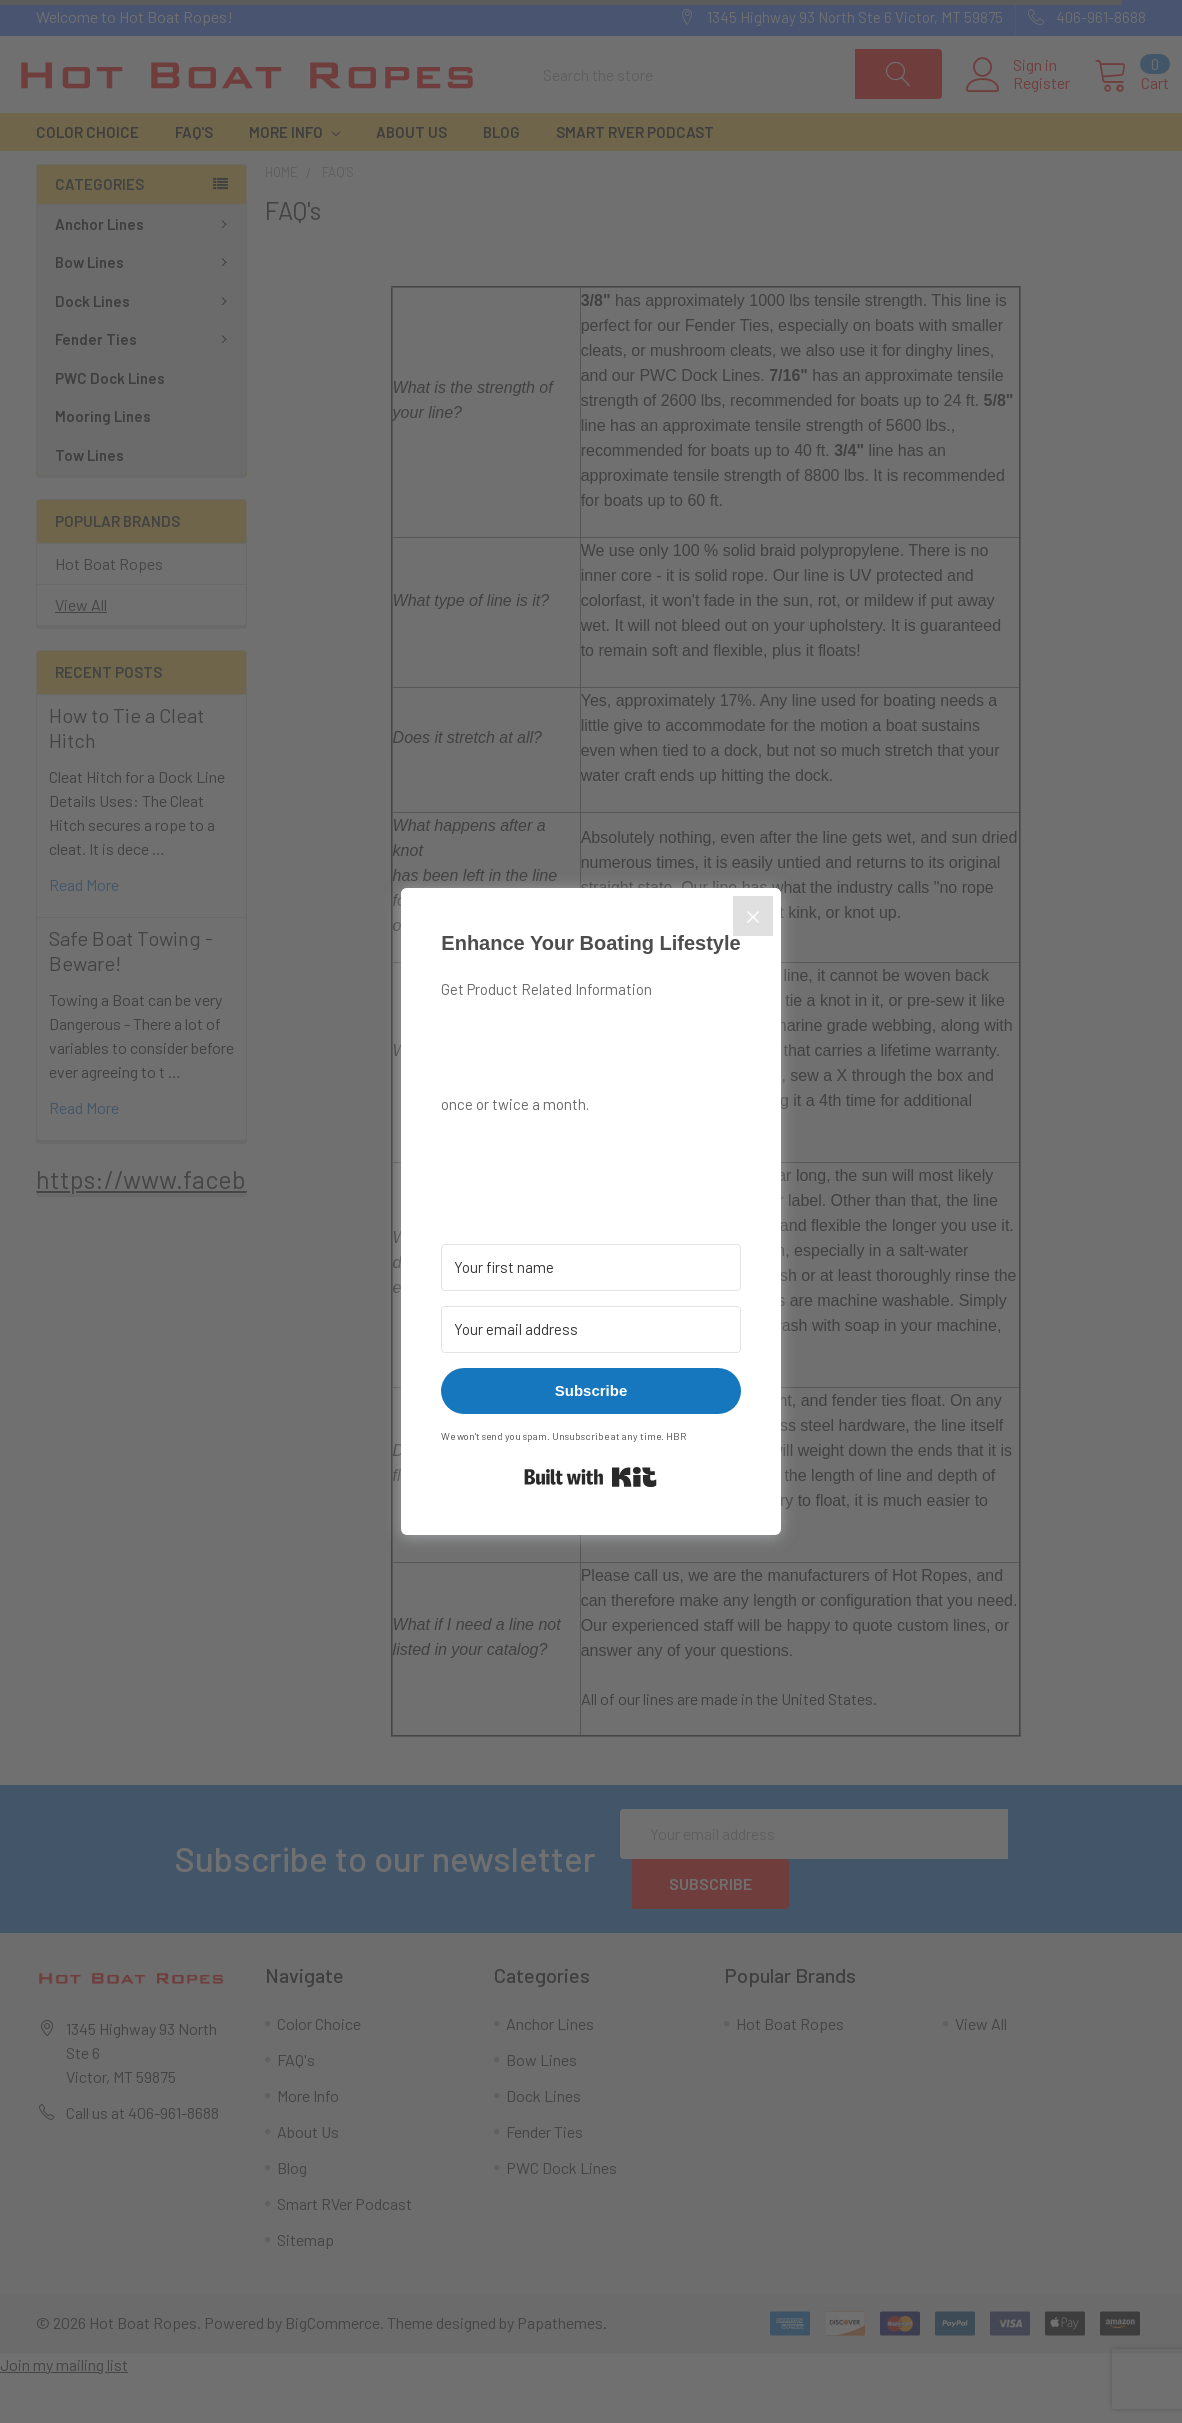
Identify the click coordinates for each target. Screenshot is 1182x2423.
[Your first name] (590, 1267)
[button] (590, 1152)
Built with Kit (590, 1477)
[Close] (753, 916)
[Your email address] (590, 1329)
